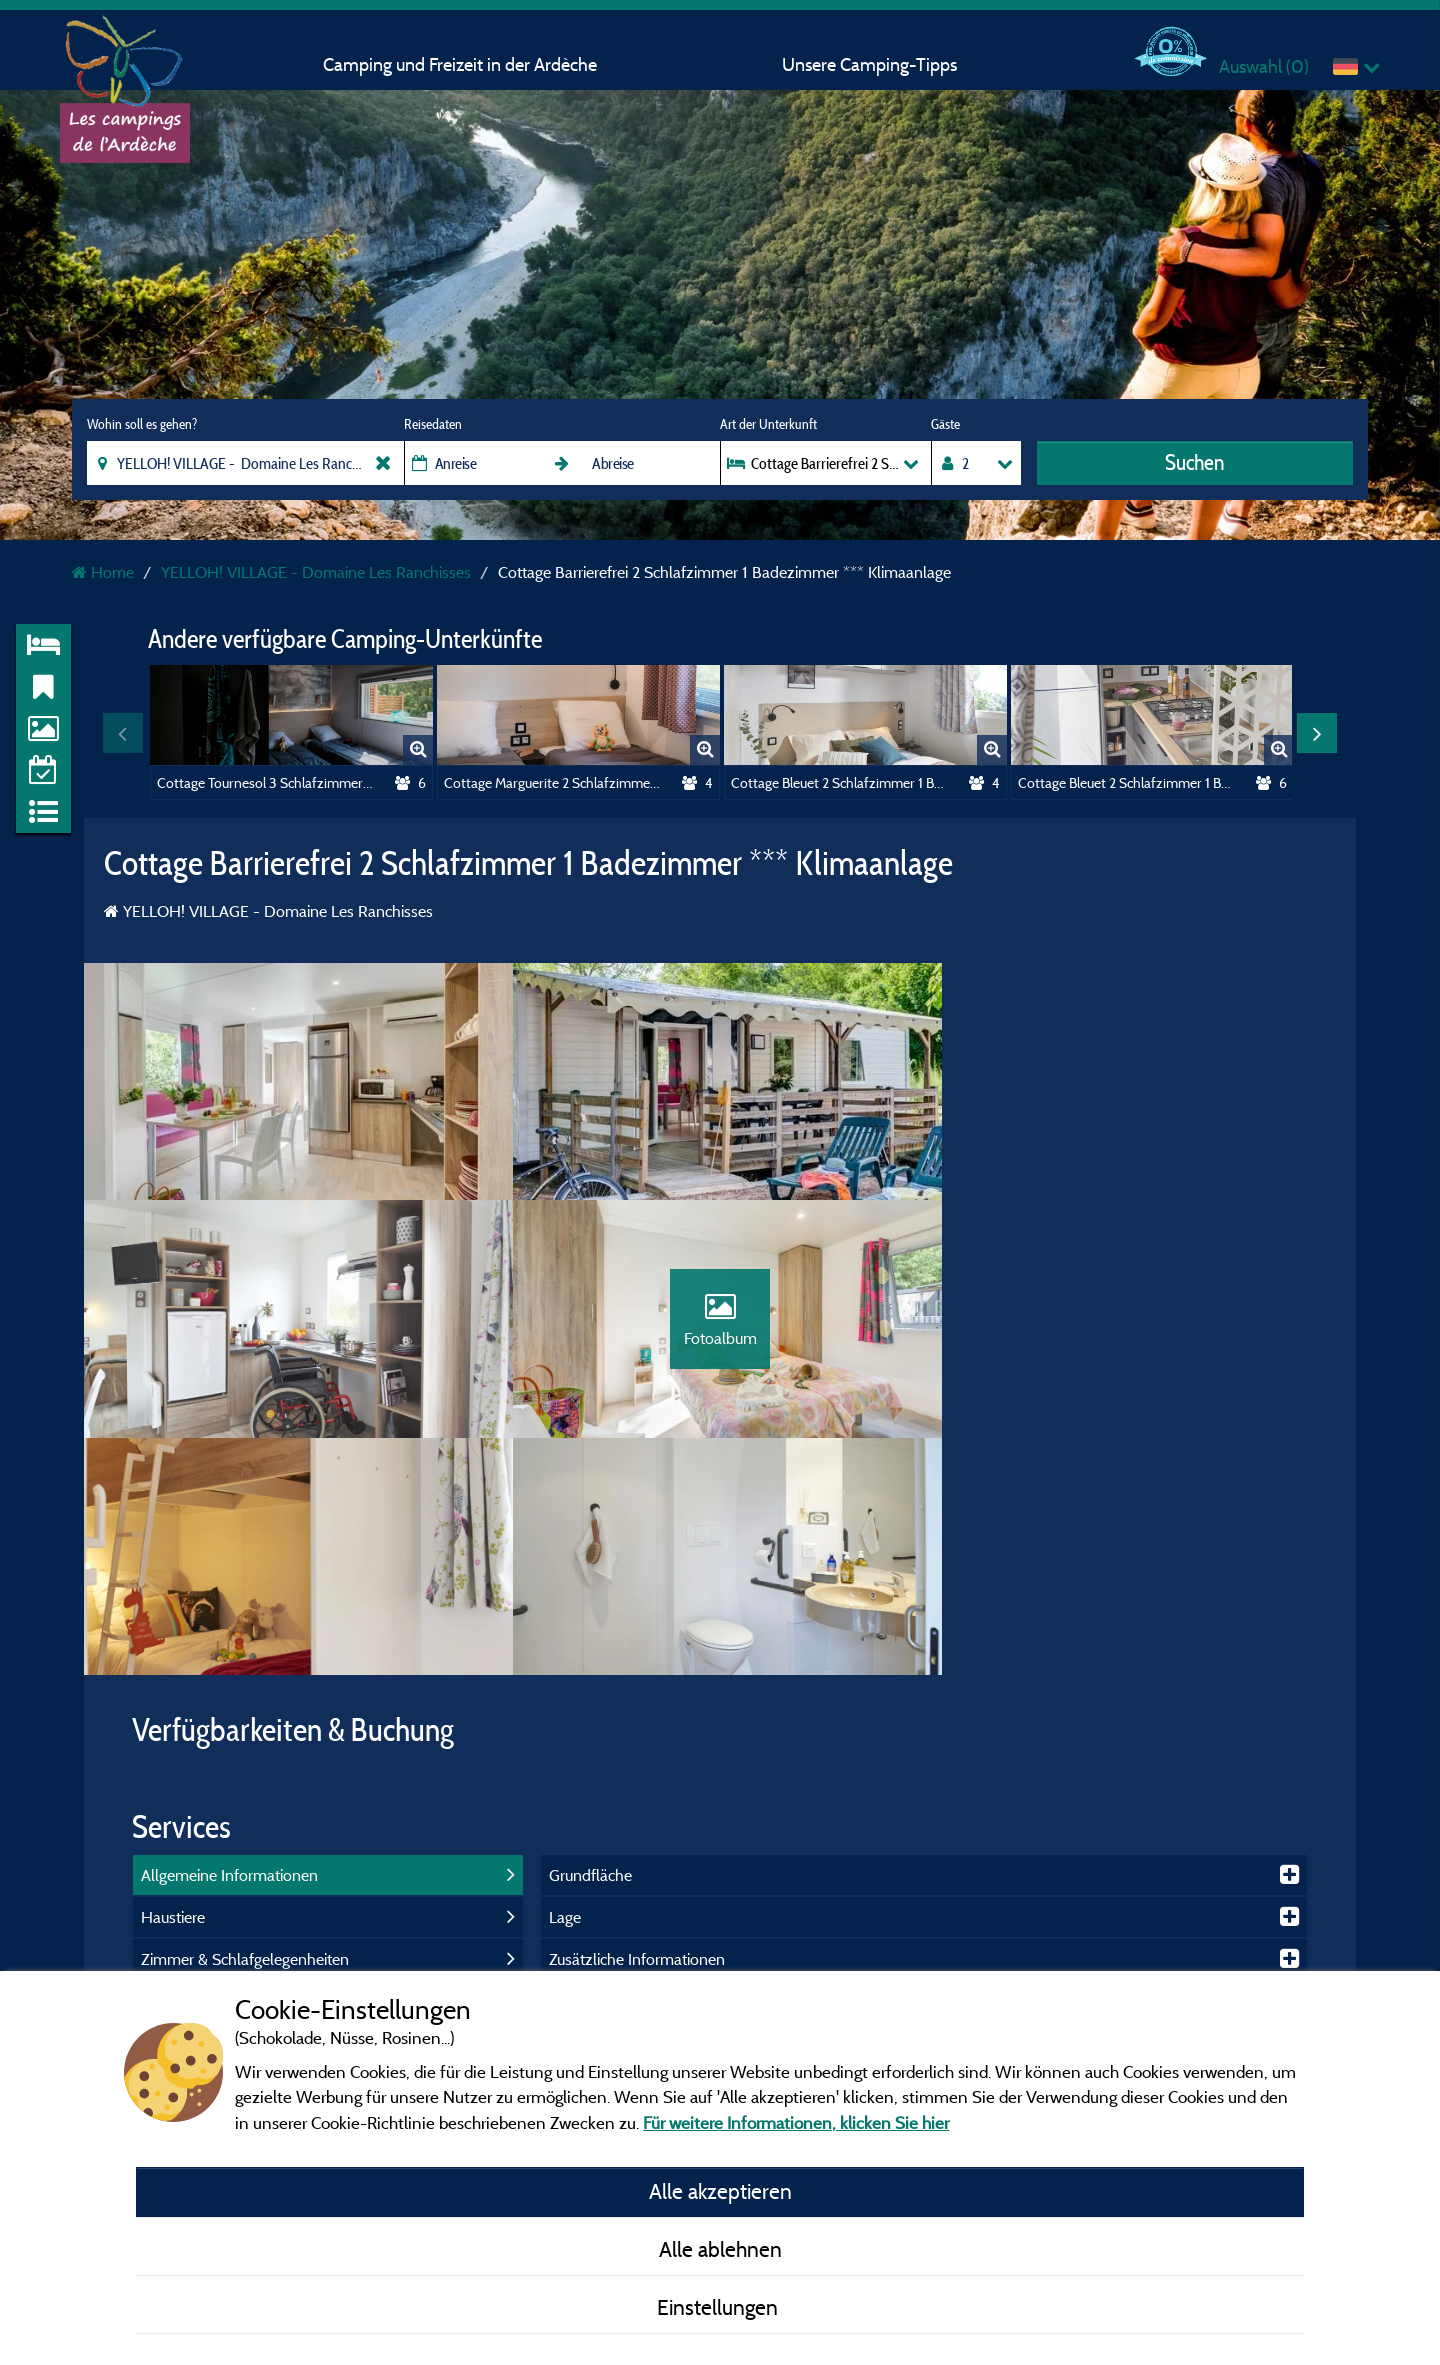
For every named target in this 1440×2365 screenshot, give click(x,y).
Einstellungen (720, 2307)
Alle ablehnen (720, 2249)
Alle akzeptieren (720, 2191)
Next (1317, 733)
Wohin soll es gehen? (142, 424)
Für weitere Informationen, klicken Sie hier (796, 2122)
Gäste (945, 424)
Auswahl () (1264, 66)
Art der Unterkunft (768, 424)
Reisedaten (433, 424)
